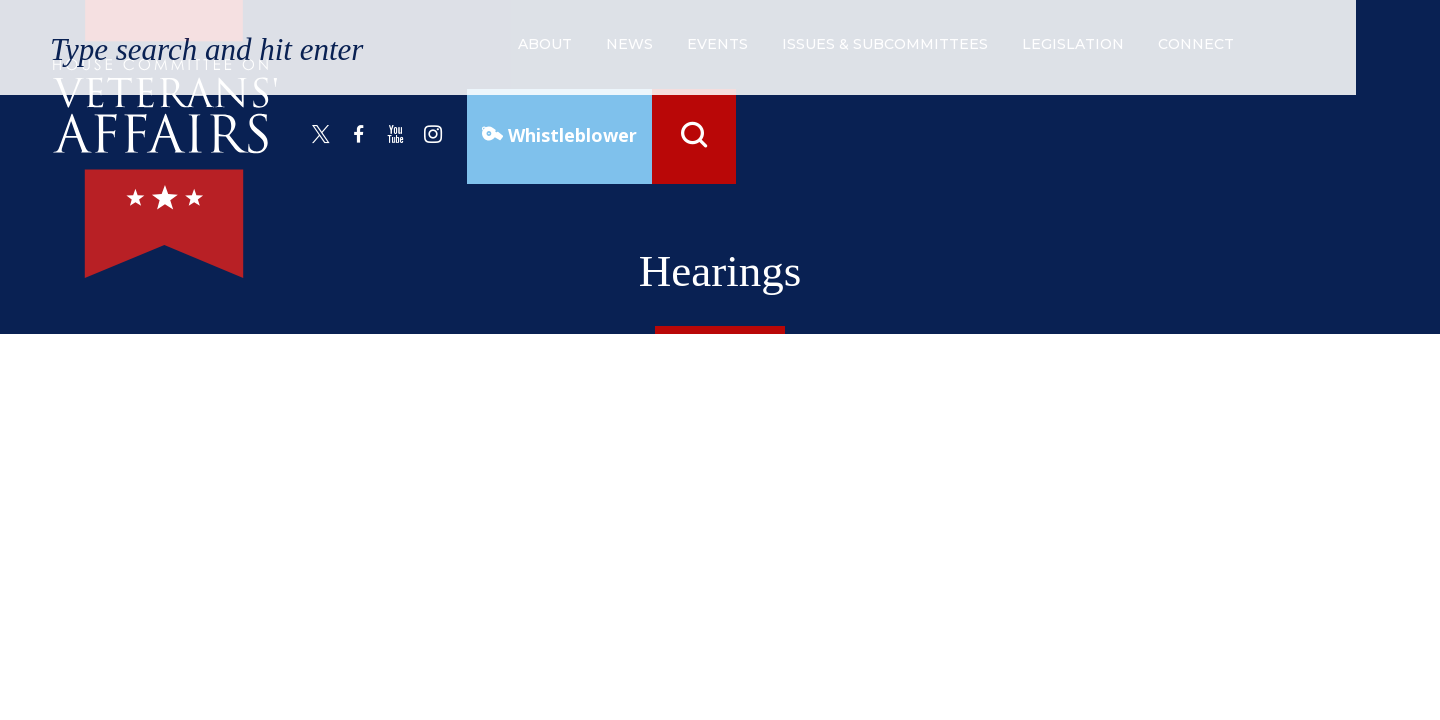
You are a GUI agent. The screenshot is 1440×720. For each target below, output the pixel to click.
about (545, 44)
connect (1196, 44)
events (717, 44)
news (629, 44)
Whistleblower (570, 135)
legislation (1073, 44)
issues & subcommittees (885, 44)
